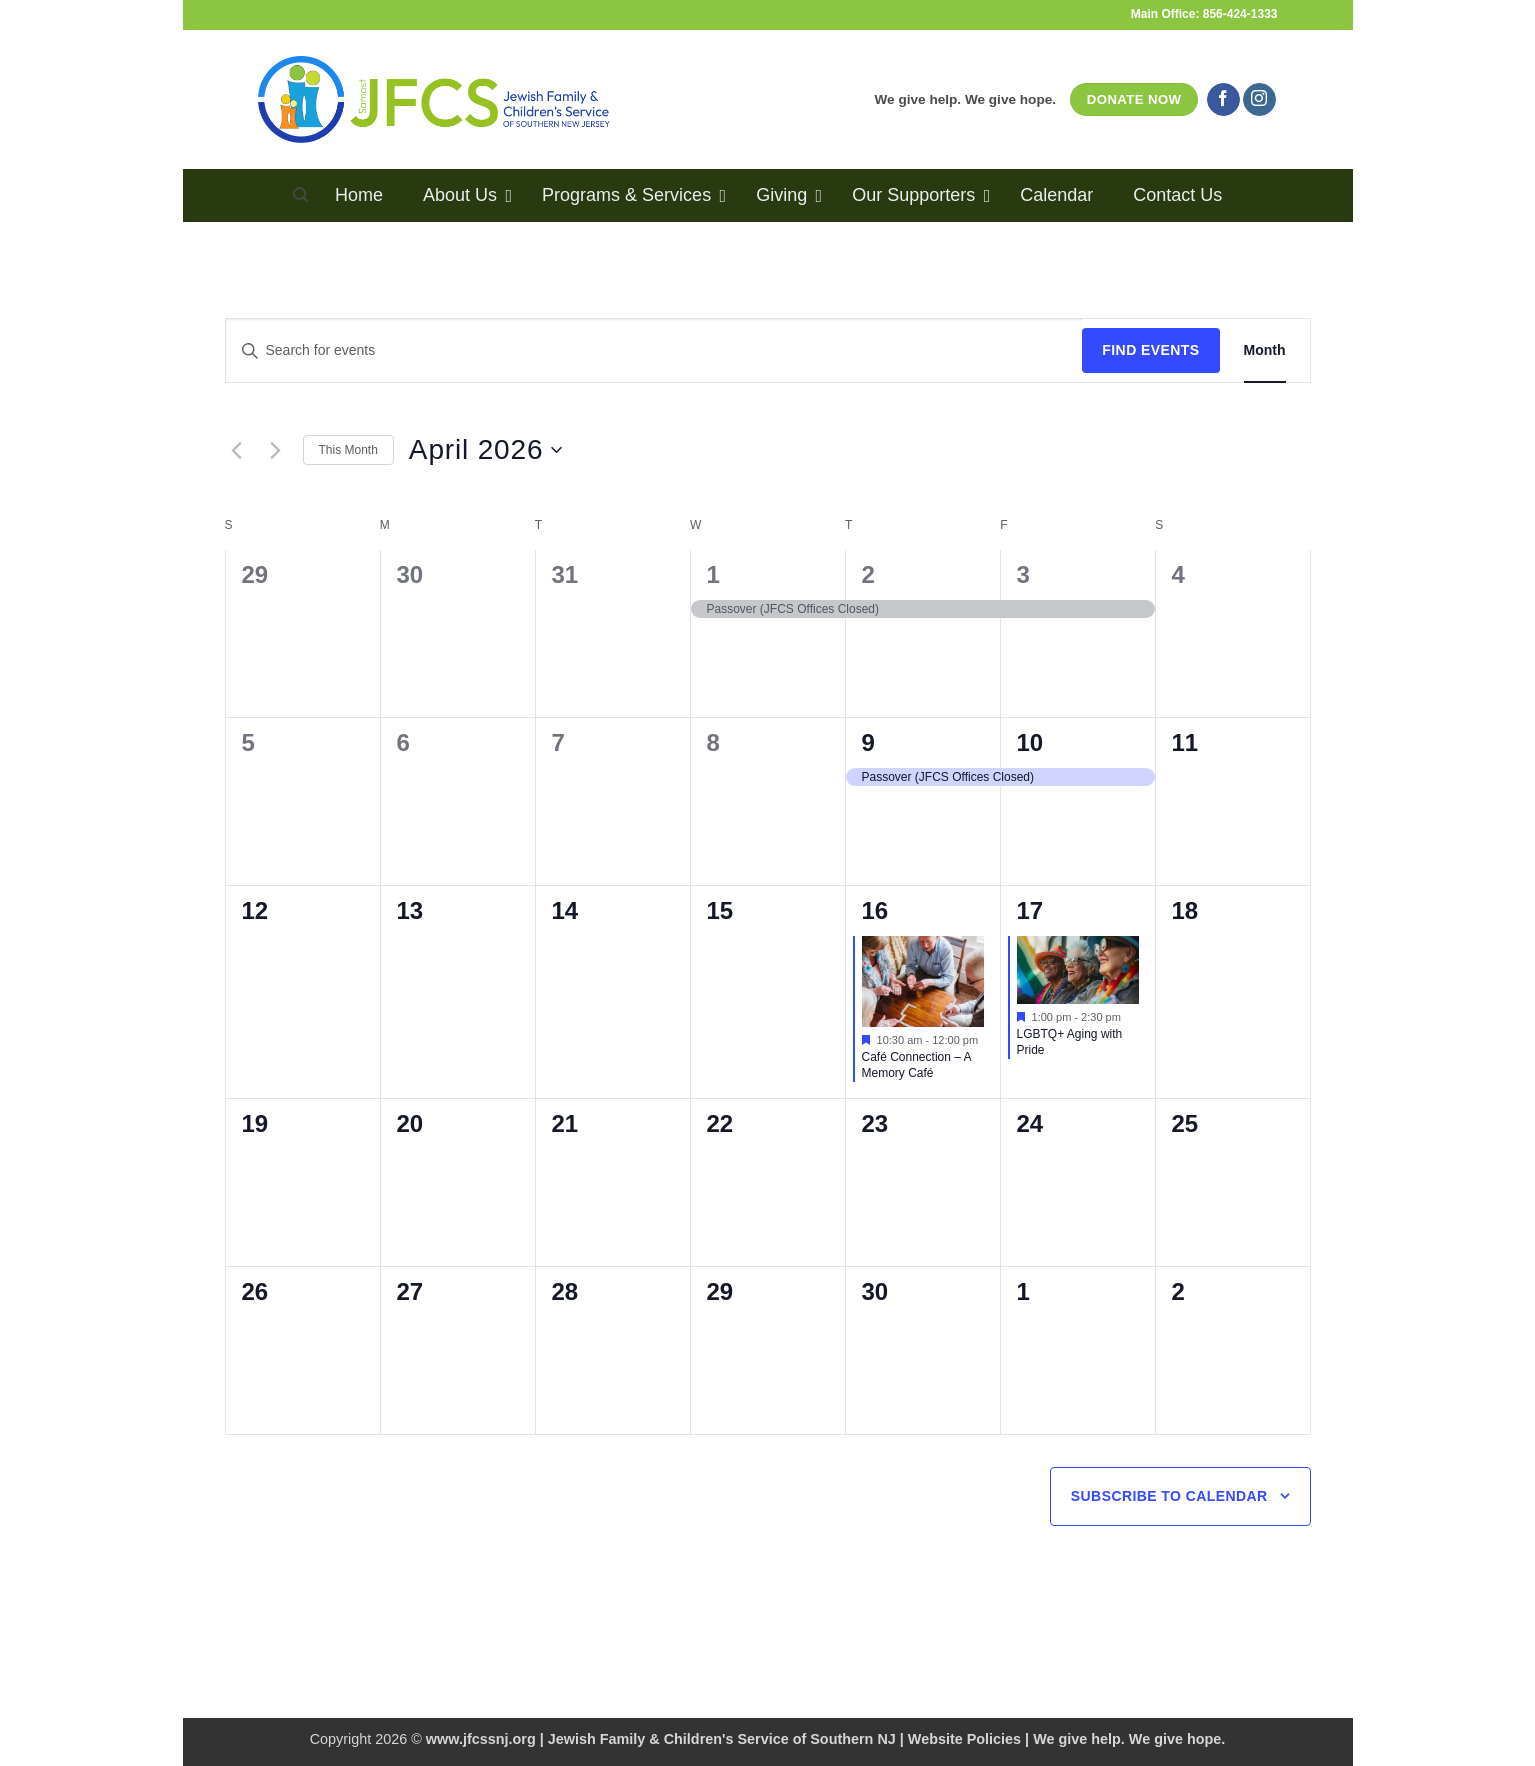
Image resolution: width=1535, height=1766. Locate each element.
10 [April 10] (1030, 742)
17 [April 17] (1030, 910)
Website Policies (964, 1739)
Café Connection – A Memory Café (917, 1065)
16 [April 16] (875, 910)
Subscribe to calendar (1169, 1496)
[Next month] (276, 450)
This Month (348, 450)
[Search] (300, 195)
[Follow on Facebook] (1223, 100)
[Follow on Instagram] (1259, 100)
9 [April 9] (868, 742)
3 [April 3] (1023, 574)
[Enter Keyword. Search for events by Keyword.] (654, 350)
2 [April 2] (868, 574)
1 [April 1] (713, 574)
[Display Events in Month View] (1265, 350)
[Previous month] (237, 450)
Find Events (1150, 350)
